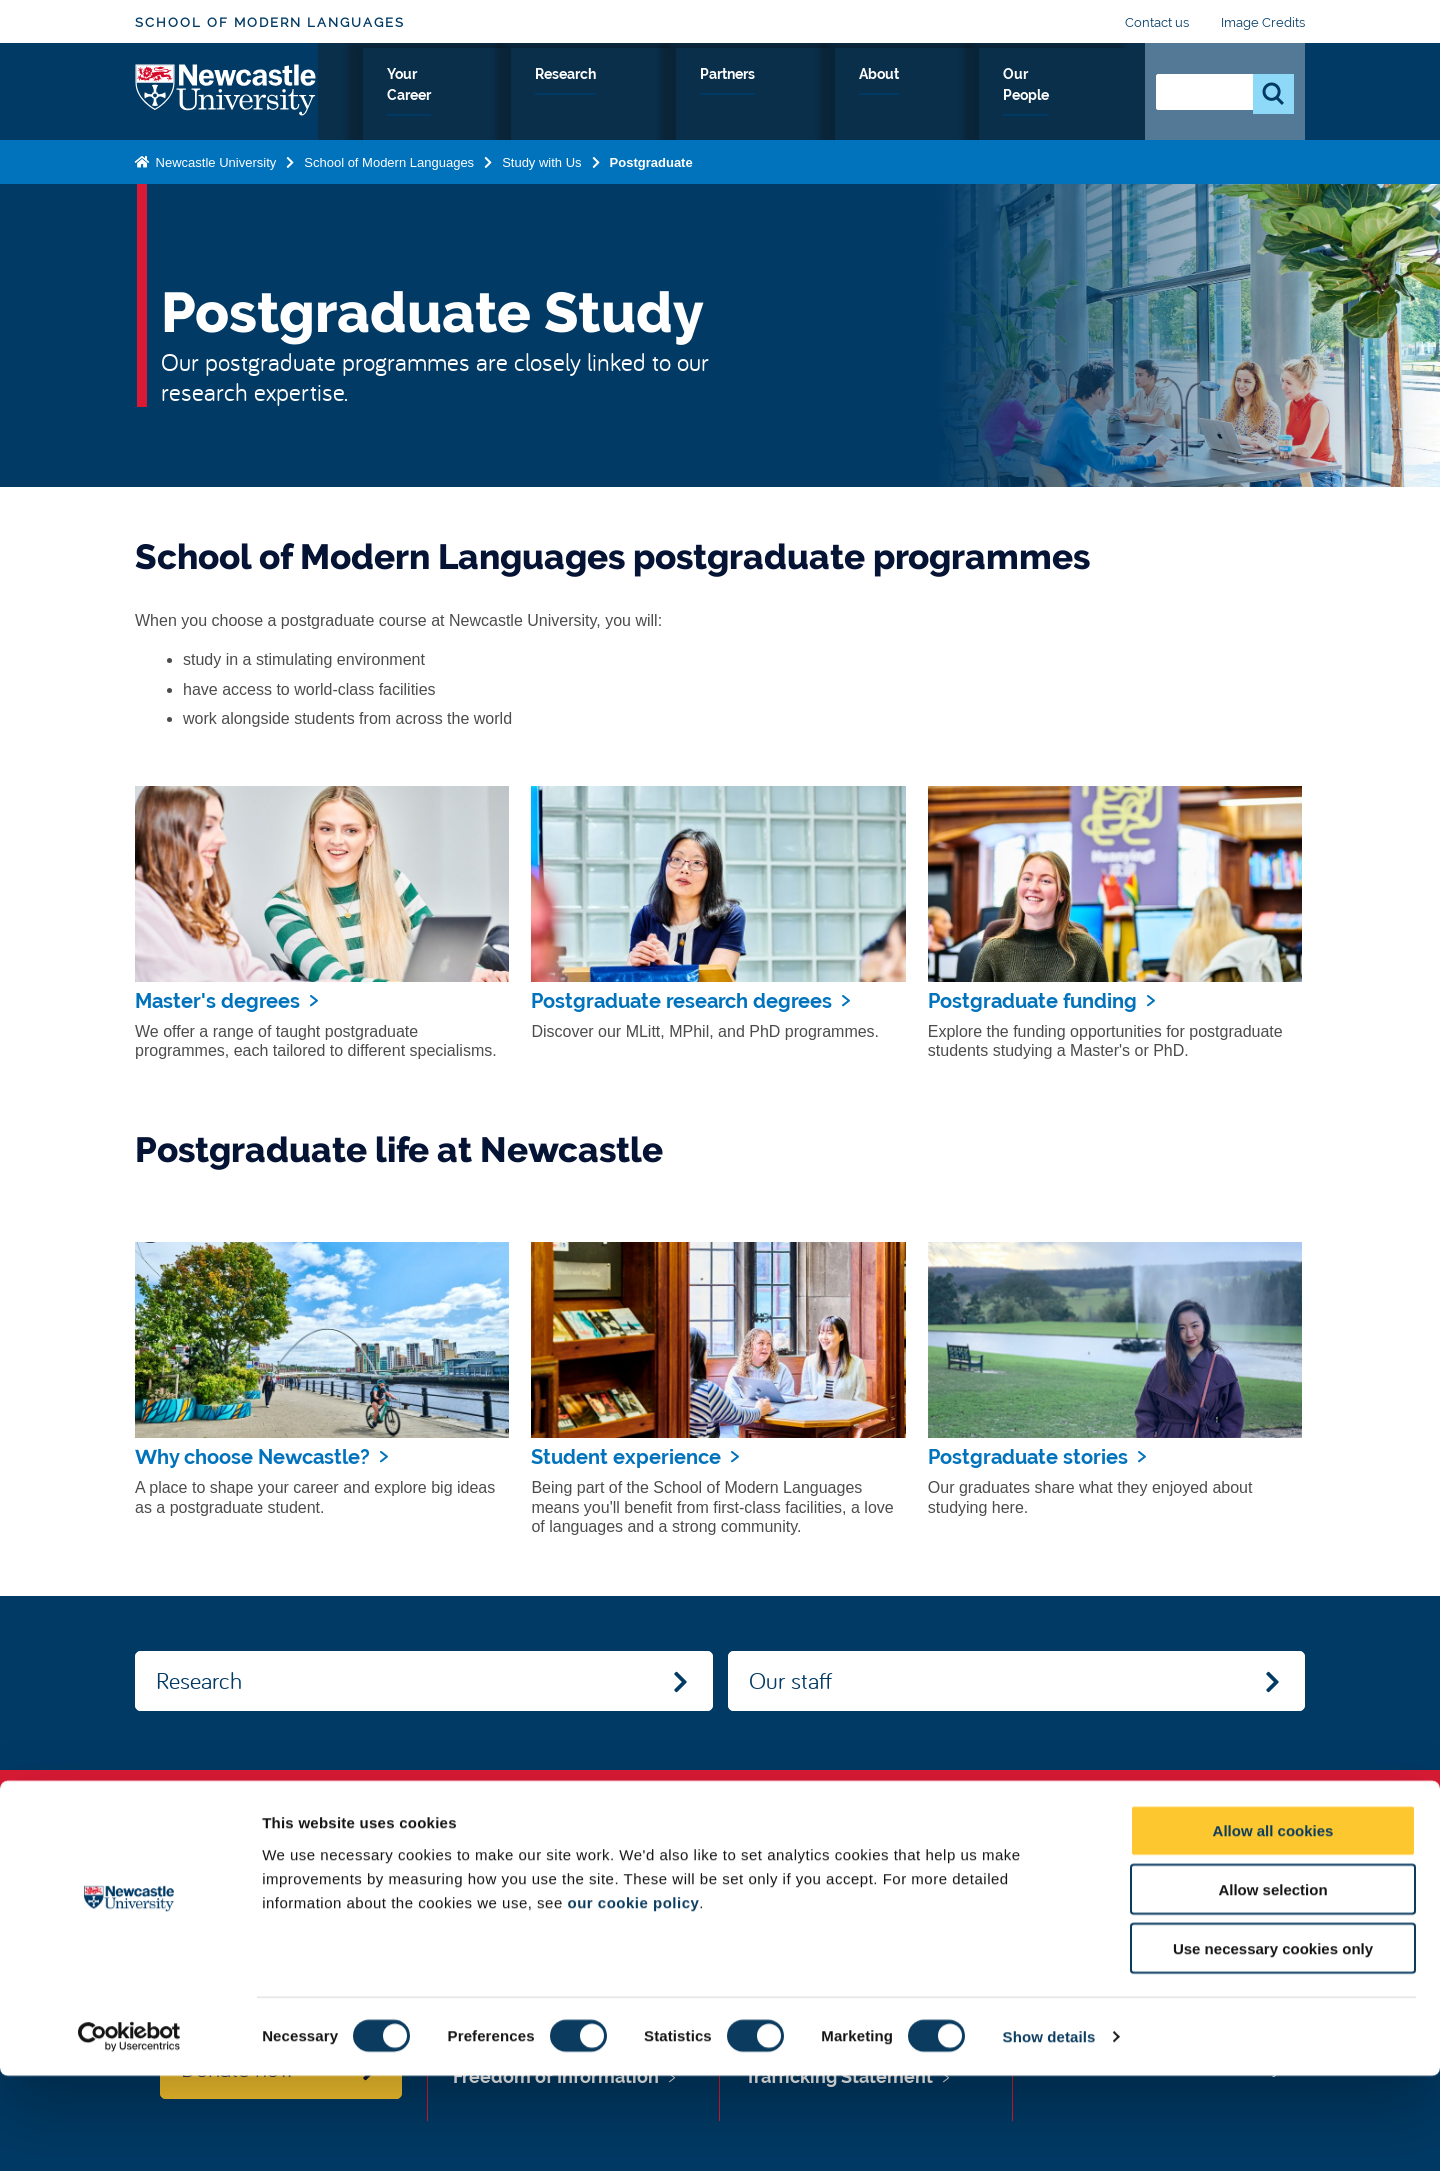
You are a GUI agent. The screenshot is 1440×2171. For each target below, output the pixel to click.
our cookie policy (633, 1996)
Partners (882, 97)
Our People (1069, 97)
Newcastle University (214, 163)
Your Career (667, 97)
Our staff (790, 1680)
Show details (1049, 2131)
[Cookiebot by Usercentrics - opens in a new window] (129, 2132)
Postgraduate (651, 163)
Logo (226, 92)
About (970, 97)
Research (781, 97)
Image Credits (1263, 22)
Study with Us (535, 97)
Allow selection (1272, 1984)
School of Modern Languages (270, 22)
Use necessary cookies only (1273, 2043)
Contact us (1157, 22)
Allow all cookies (1273, 1925)
